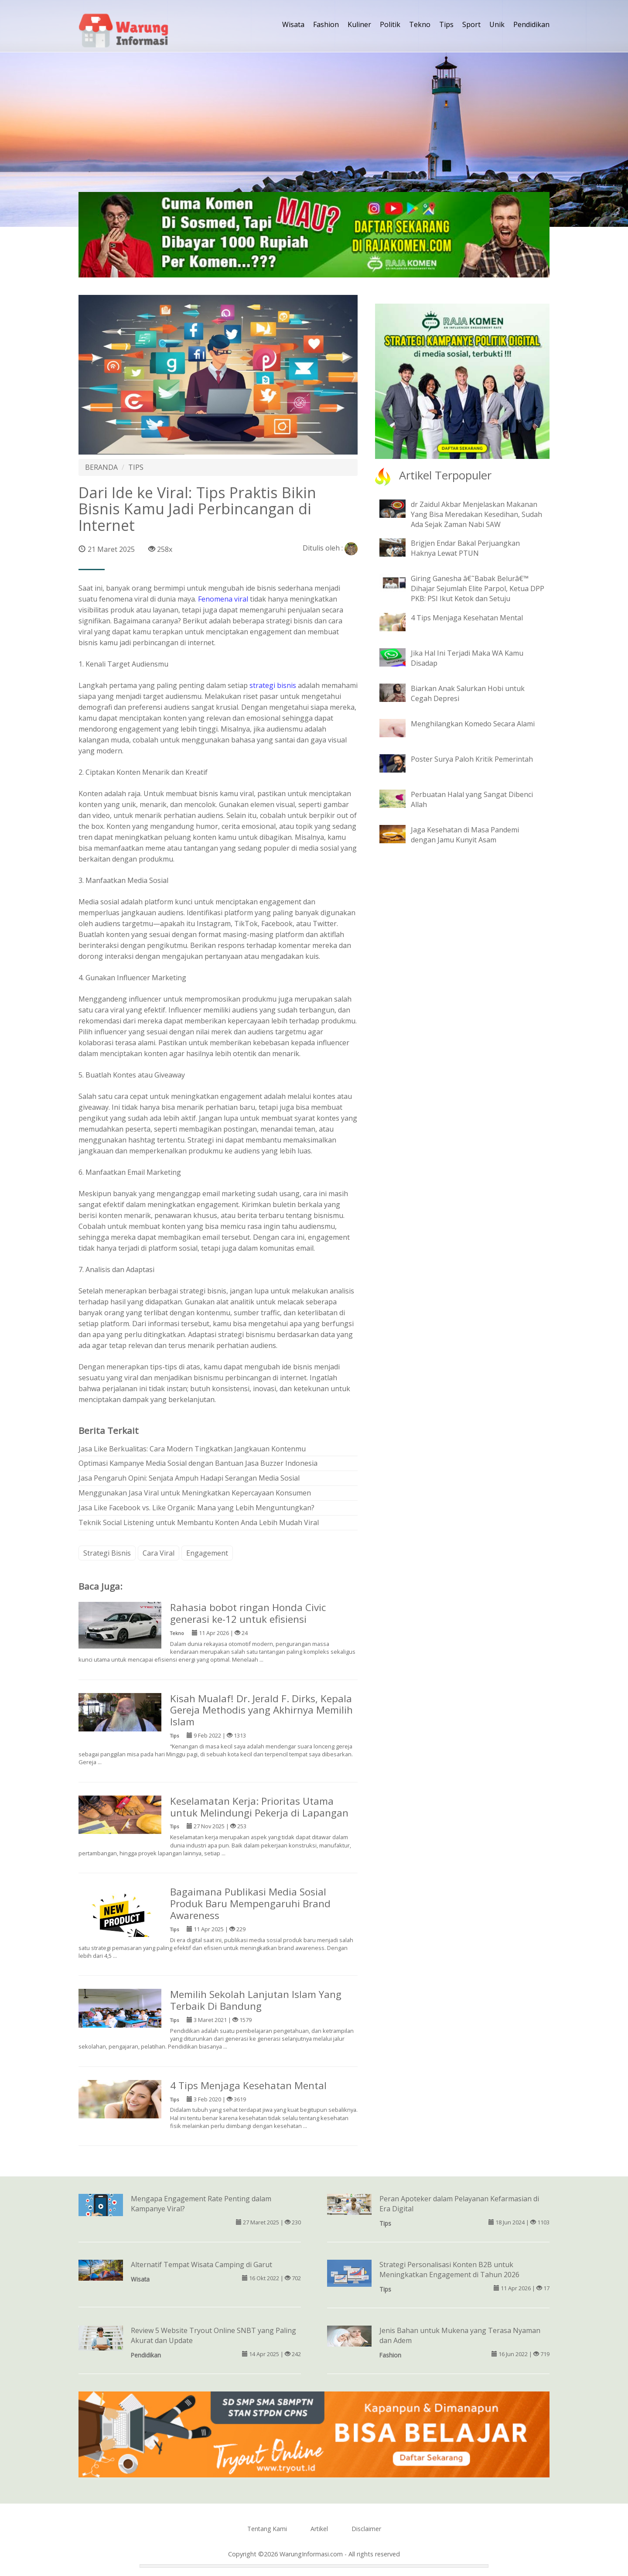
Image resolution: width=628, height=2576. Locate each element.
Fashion (326, 24)
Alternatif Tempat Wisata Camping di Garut (201, 2264)
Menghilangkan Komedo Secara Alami (473, 724)
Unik (497, 24)
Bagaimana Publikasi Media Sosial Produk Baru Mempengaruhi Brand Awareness (250, 1903)
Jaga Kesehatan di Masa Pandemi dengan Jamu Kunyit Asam (465, 835)
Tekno (419, 24)
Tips (446, 24)
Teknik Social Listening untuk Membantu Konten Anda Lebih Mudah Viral (198, 1522)
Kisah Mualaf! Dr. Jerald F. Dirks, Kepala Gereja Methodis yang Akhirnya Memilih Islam (261, 1710)
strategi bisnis (272, 685)
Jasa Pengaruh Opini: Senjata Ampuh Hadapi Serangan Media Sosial (189, 1478)
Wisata (293, 24)
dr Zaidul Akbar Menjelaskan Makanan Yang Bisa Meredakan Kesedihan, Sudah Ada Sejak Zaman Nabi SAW (476, 514)
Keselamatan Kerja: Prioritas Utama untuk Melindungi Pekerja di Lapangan (259, 1807)
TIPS (135, 467)
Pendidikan (531, 24)
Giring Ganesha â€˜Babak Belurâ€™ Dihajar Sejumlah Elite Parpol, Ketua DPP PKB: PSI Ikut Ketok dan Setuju (477, 588)
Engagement (207, 1553)
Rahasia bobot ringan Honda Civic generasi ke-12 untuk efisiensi (248, 1613)
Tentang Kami (267, 2529)
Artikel (319, 2529)
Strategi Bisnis (107, 1553)
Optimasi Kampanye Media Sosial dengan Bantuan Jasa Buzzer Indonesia (197, 1463)
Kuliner (359, 24)
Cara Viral (158, 1553)
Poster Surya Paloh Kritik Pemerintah (472, 759)
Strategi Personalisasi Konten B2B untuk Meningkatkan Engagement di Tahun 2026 (449, 2269)
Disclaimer (366, 2529)
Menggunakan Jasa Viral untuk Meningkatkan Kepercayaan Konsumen (194, 1493)
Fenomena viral (223, 599)
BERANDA (101, 467)
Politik (390, 24)
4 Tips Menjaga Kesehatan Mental (248, 2085)
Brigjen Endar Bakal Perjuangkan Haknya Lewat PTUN (465, 548)
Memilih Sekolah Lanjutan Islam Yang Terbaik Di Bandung (255, 2000)
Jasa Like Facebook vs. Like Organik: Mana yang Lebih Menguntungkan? (196, 1507)
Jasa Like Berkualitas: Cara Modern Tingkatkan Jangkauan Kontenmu (192, 1449)
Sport (471, 24)
